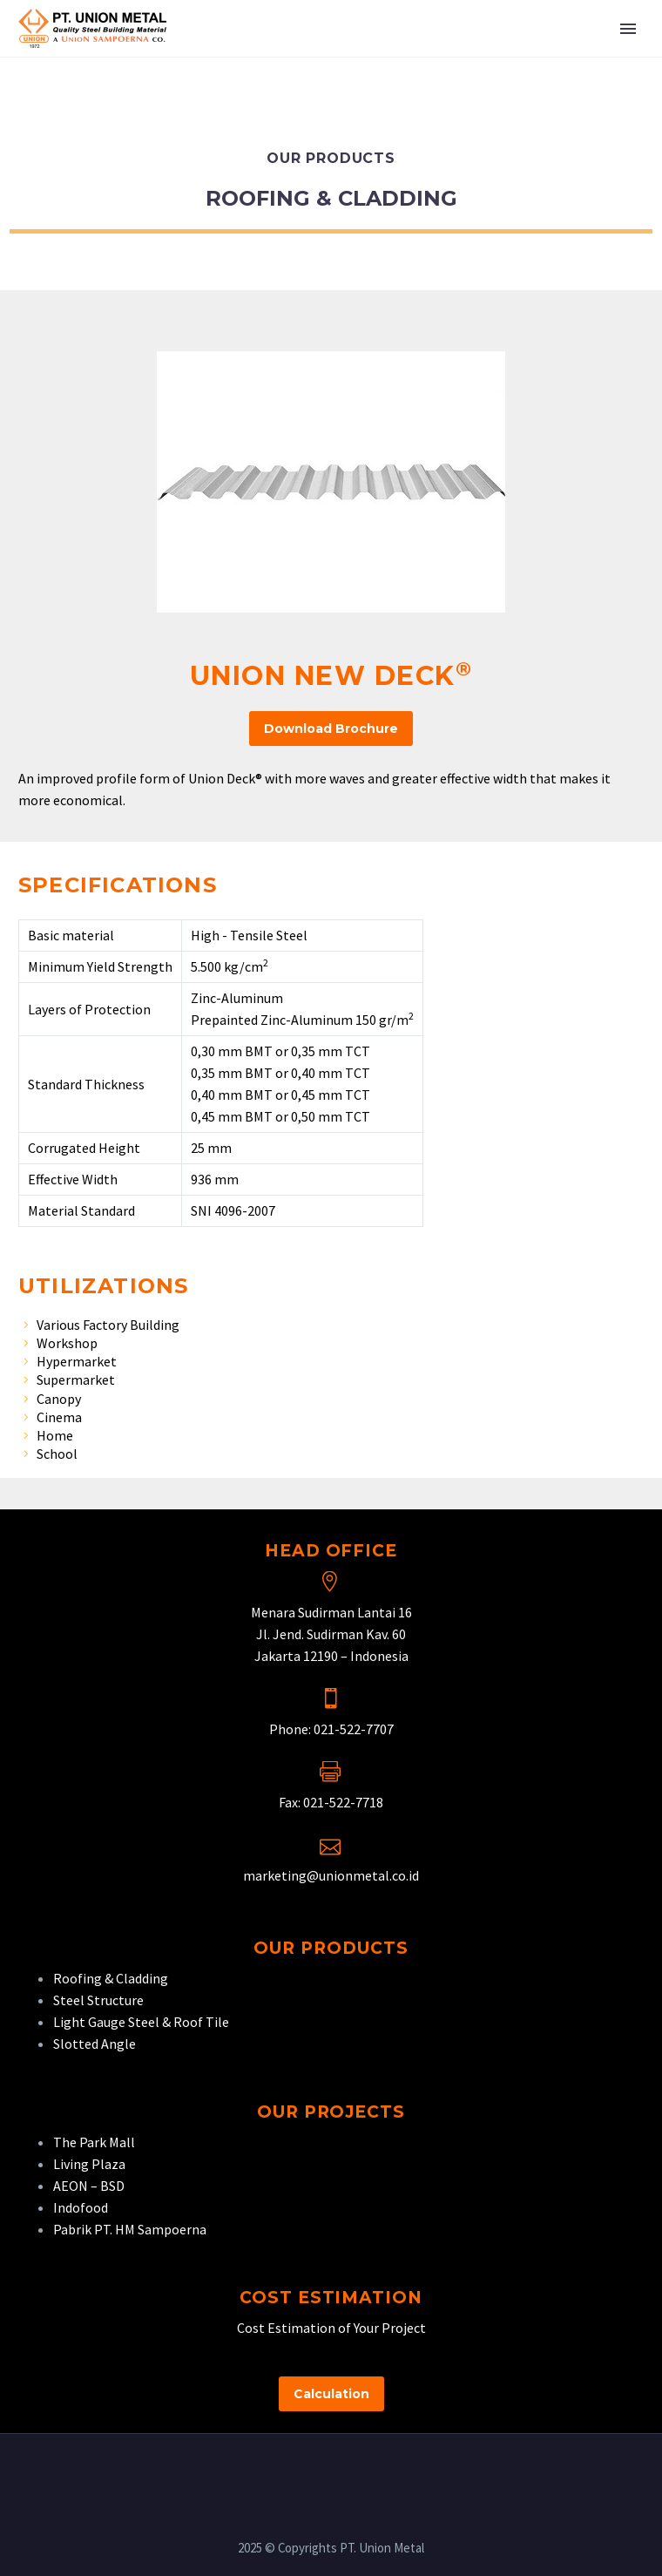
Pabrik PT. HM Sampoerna (129, 2229)
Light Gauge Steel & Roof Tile (141, 2021)
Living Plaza (89, 2164)
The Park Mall (94, 2142)
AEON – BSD (89, 2185)
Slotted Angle (94, 2043)
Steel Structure (98, 2000)
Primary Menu (628, 29)
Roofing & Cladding (110, 1978)
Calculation (331, 2394)
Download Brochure (331, 728)
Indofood (80, 2207)
